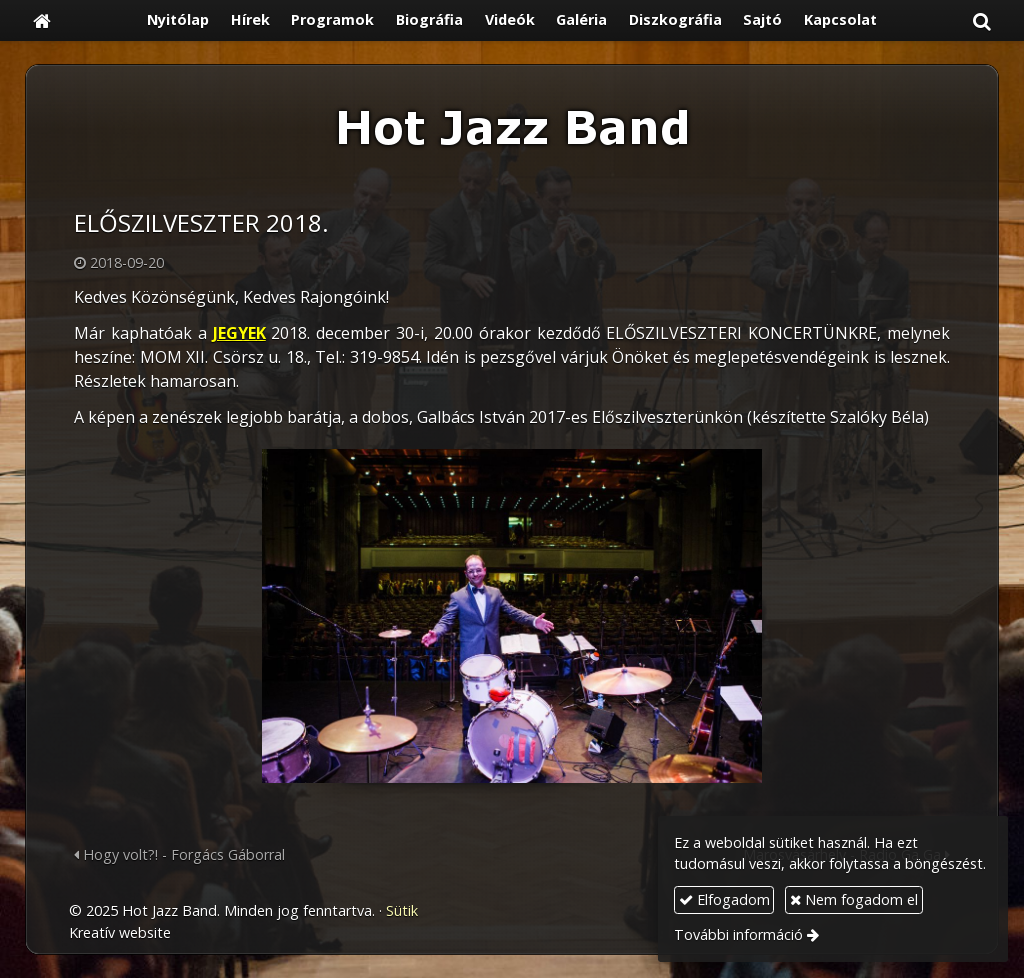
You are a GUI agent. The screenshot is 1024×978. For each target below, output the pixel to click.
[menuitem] (178, 20)
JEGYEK (239, 333)
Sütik (402, 910)
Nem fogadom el (854, 899)
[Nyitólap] (42, 20)
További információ (738, 934)
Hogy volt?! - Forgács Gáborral (179, 854)
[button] (982, 20)
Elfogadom (724, 899)
